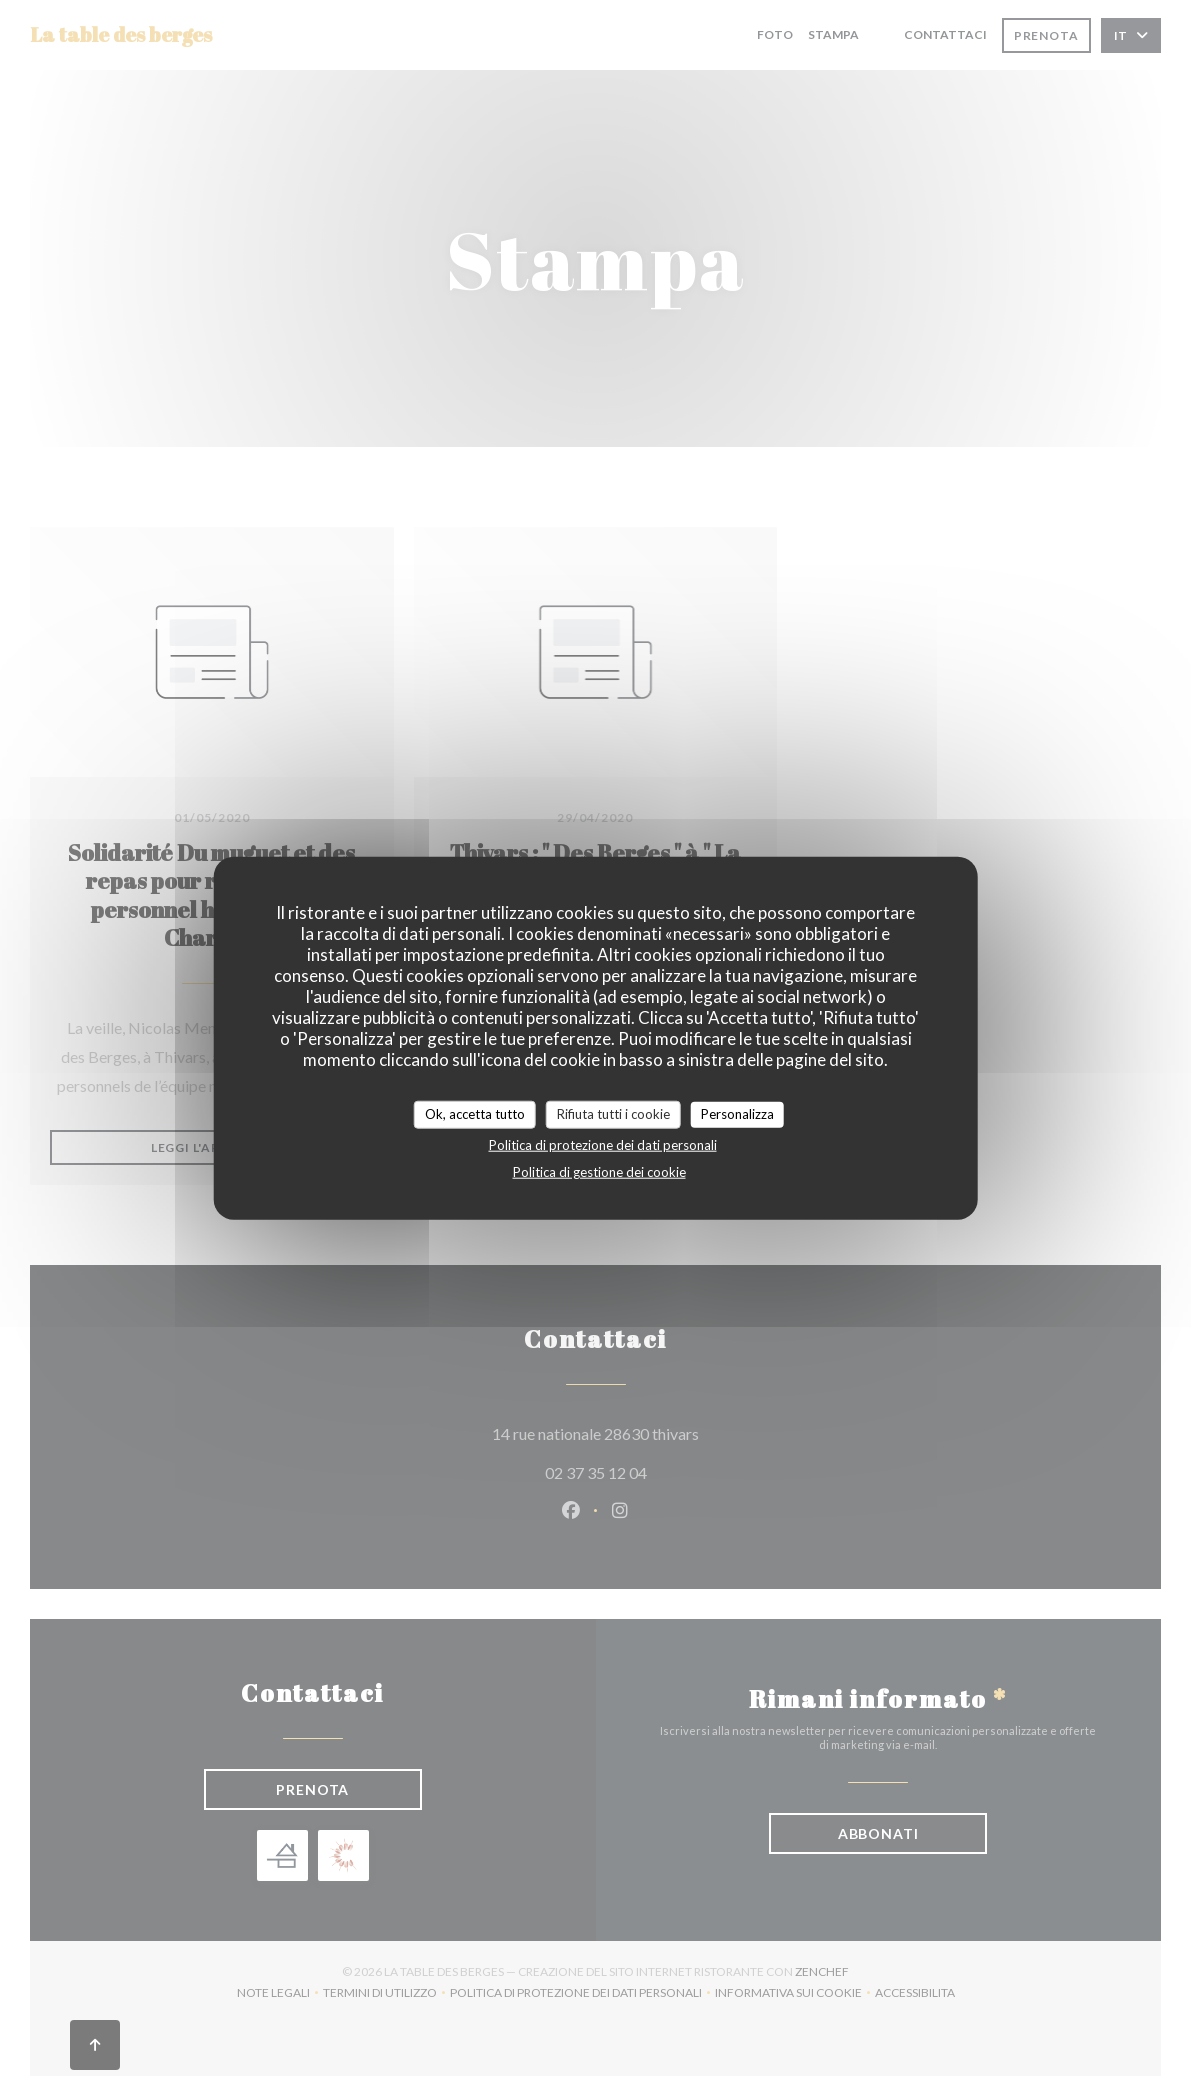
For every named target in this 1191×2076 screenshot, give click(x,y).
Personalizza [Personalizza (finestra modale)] (737, 1114)
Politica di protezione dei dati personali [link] (603, 1144)
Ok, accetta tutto (475, 1114)
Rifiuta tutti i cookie (613, 1114)
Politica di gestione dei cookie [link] (599, 1171)
